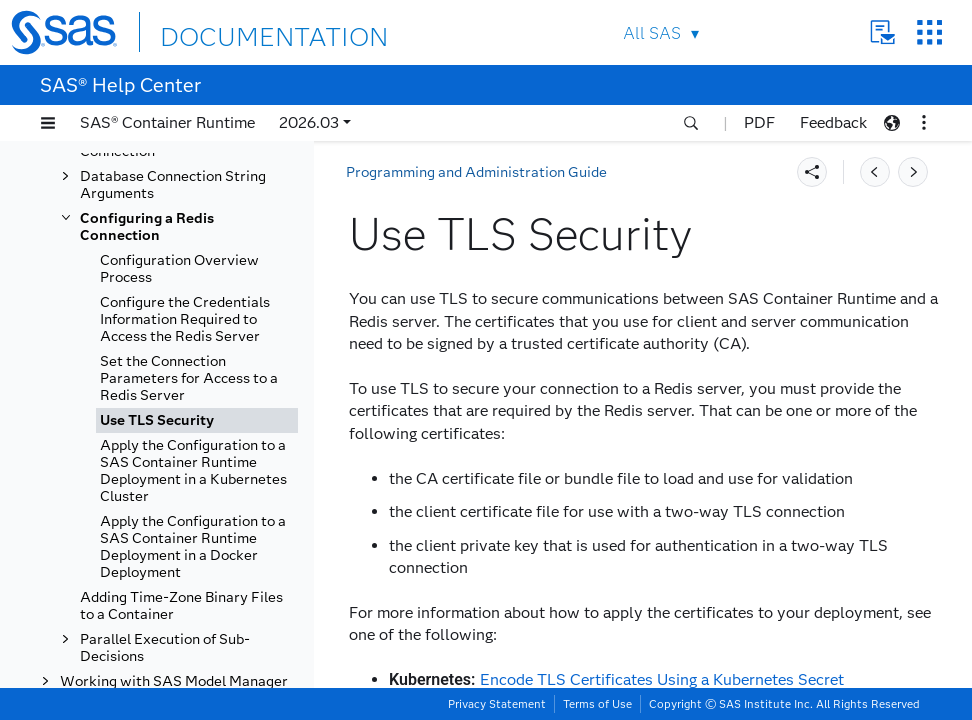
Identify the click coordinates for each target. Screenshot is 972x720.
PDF (759, 122)
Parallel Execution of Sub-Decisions (165, 648)
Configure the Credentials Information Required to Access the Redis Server (185, 319)
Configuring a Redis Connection (147, 227)
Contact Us (868, 32)
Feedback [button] (833, 122)
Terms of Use (597, 704)
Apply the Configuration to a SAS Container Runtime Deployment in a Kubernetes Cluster (193, 471)
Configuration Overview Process (179, 269)
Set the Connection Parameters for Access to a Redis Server (189, 378)
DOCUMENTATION (247, 31)
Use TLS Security (157, 420)
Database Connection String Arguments (173, 185)
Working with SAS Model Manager (174, 681)
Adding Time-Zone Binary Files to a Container (181, 606)
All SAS (638, 33)
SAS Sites (915, 32)
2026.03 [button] (309, 122)
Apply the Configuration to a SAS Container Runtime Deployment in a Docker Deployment (193, 547)
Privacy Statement (497, 704)
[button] (48, 123)
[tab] (197, 420)
